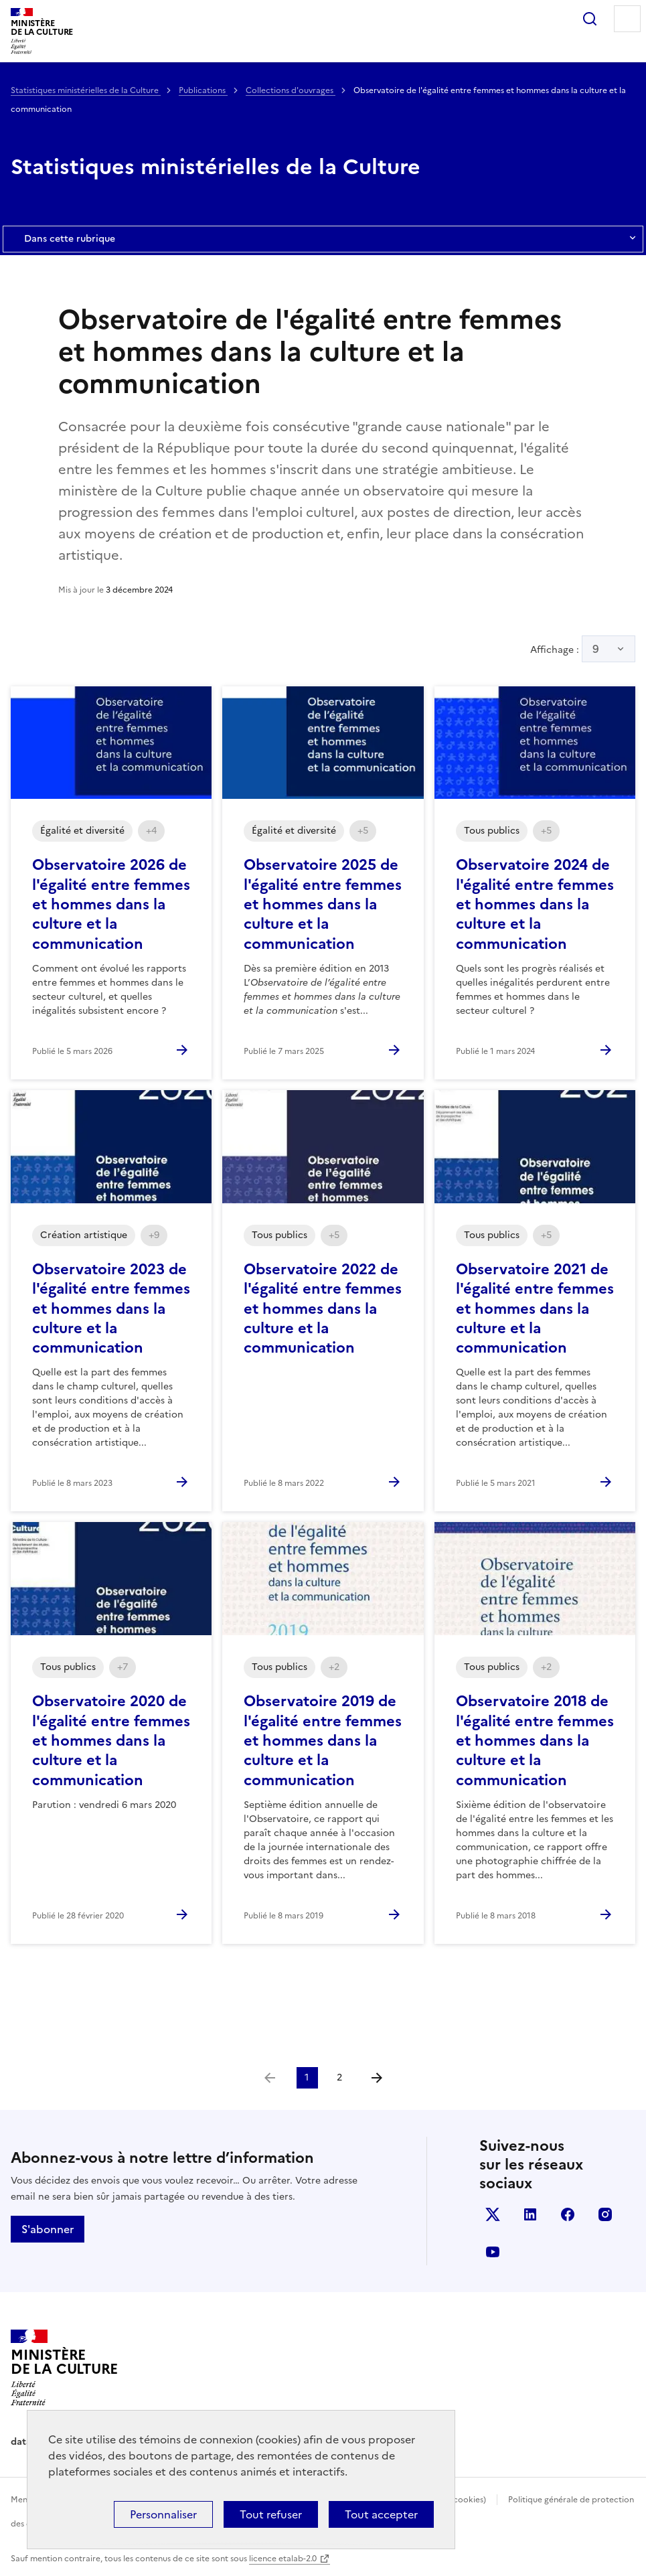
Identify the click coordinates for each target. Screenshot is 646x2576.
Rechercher (589, 18)
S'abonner (47, 2229)
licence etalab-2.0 (283, 2559)
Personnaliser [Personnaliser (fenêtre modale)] (163, 2514)
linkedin (530, 2214)
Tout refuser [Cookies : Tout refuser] (271, 2514)
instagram (605, 2214)
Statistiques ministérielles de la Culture (86, 90)
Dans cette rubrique (323, 239)
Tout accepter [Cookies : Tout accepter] (381, 2514)
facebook (567, 2214)
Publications (203, 90)
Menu (627, 18)
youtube (492, 2252)
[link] (270, 2078)
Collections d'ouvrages (290, 90)
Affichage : (582, 648)
